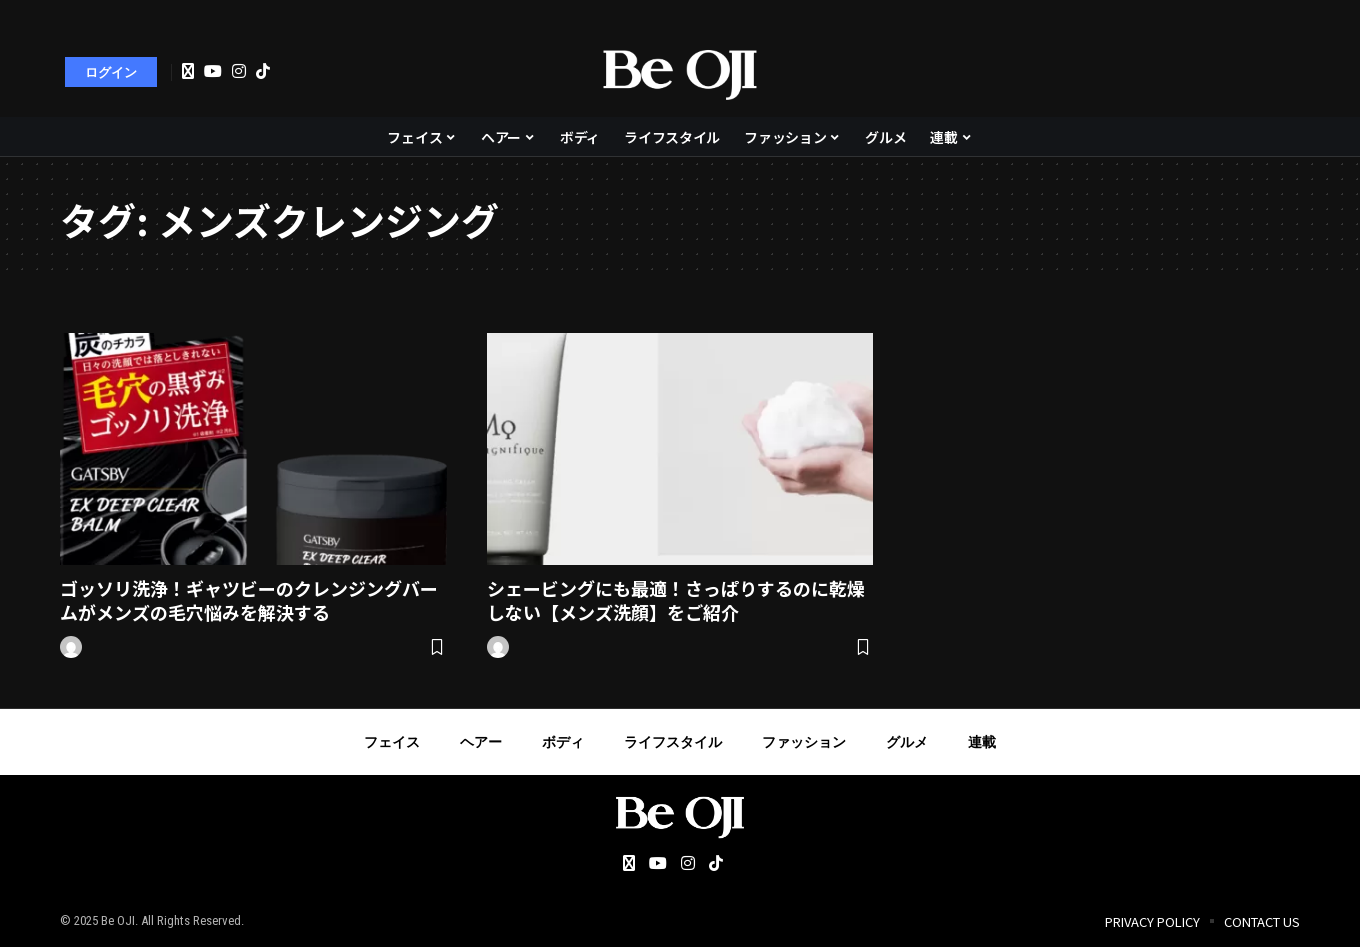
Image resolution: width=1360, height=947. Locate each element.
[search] (1275, 72)
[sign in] (111, 72)
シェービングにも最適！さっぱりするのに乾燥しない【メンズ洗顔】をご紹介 (676, 599)
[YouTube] (213, 71)
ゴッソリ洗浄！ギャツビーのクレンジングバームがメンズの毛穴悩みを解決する (249, 599)
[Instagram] (239, 71)
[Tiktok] (263, 71)
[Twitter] (188, 72)
